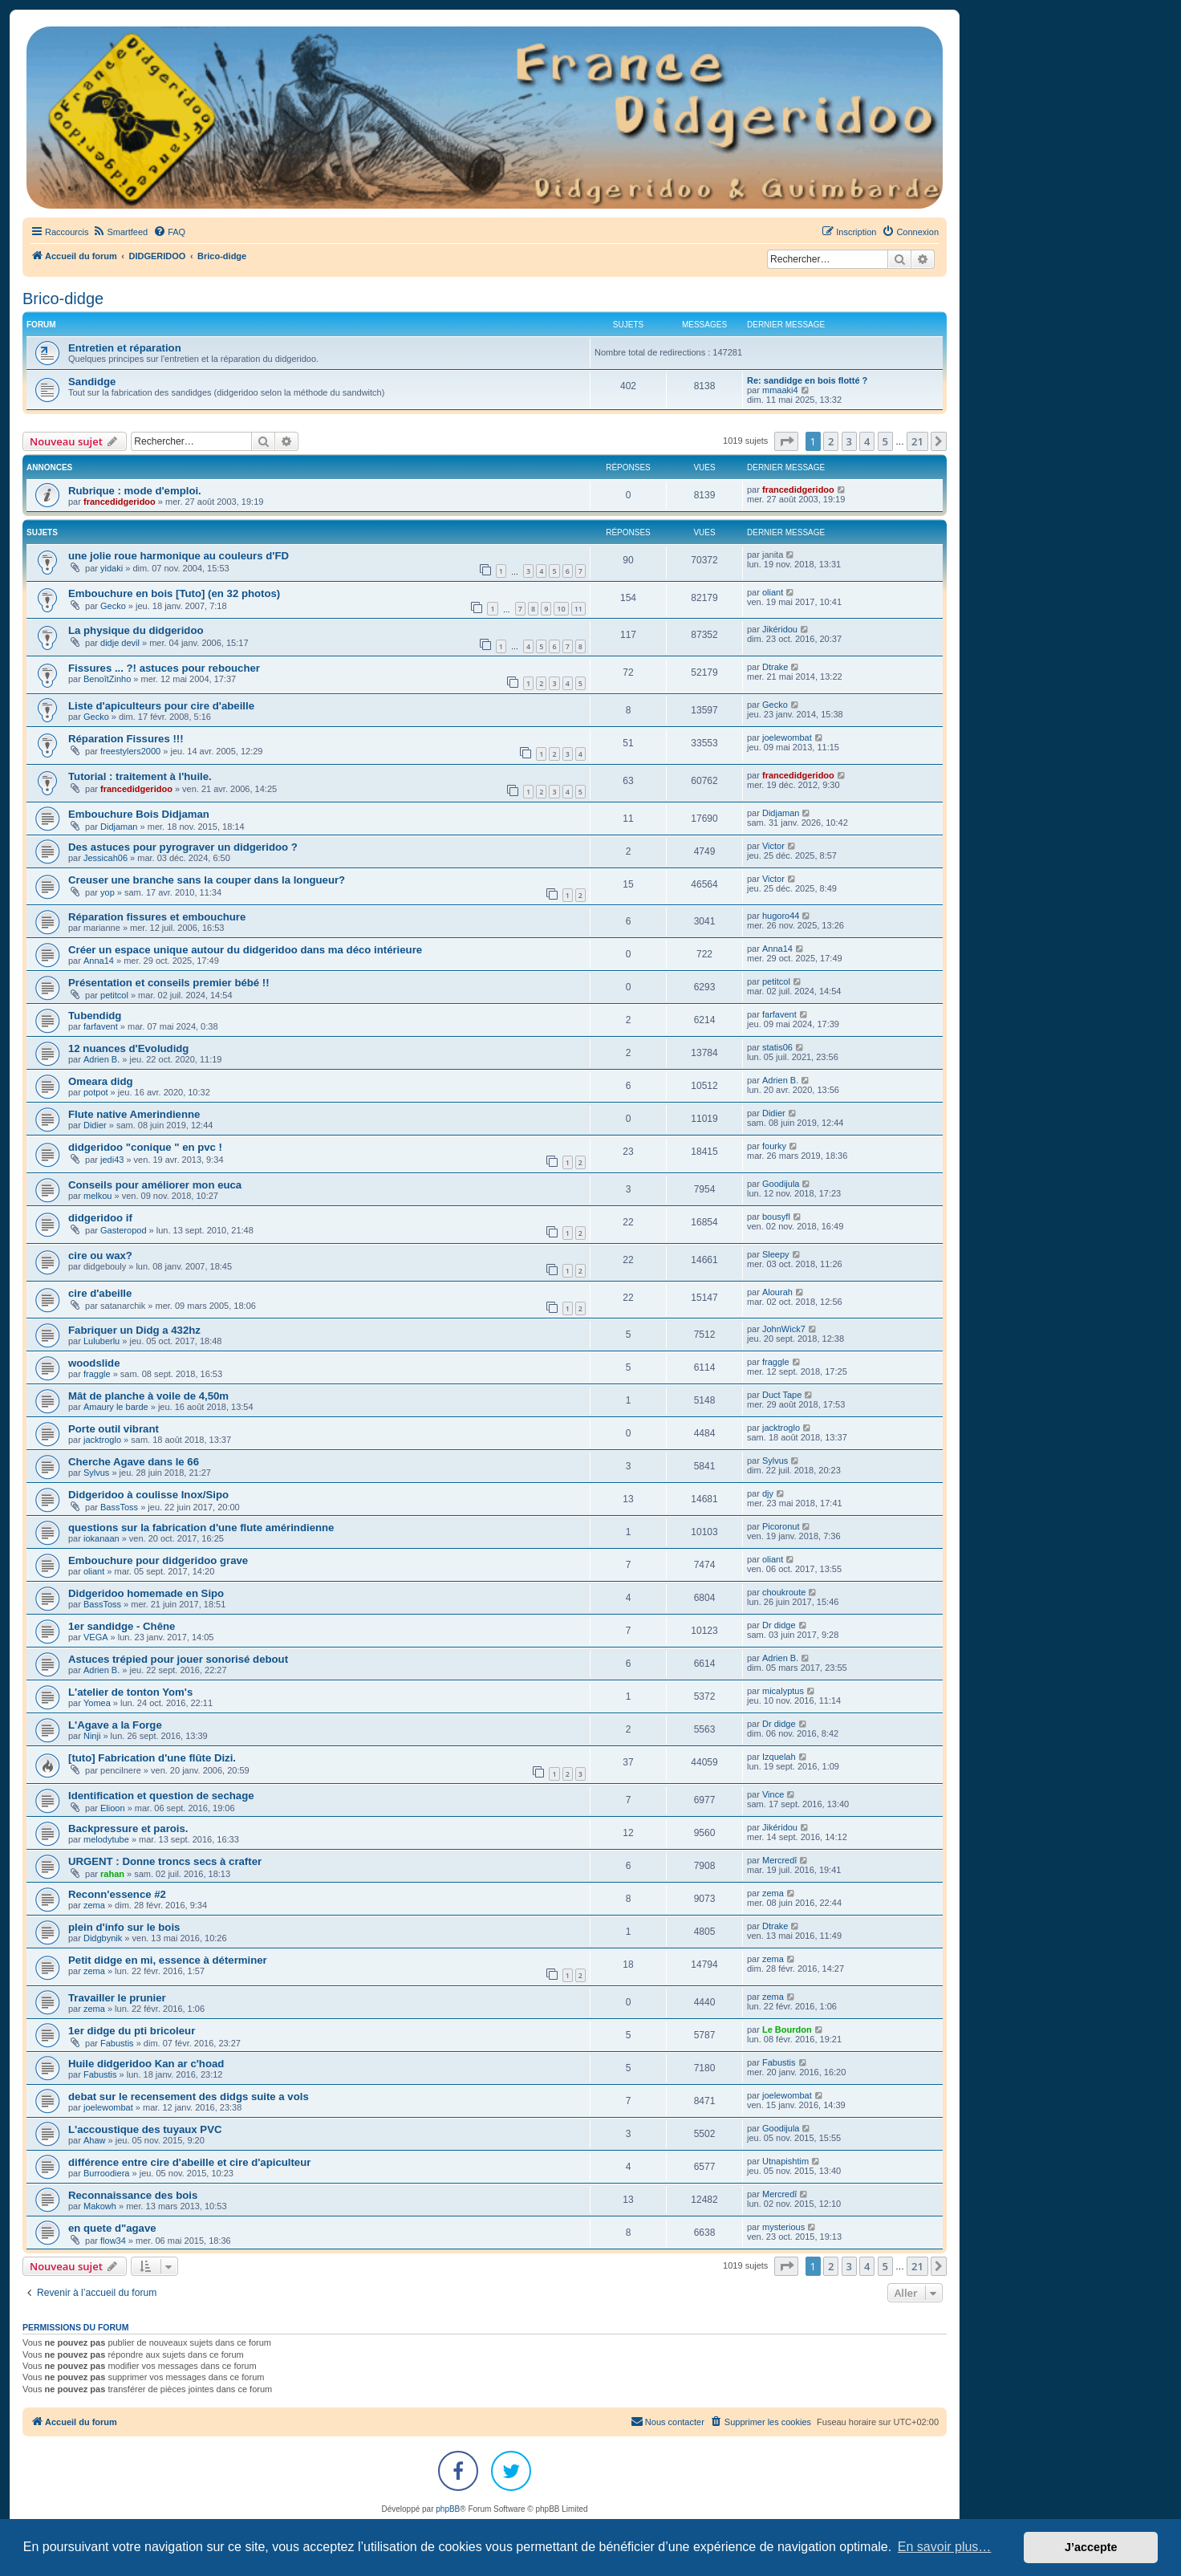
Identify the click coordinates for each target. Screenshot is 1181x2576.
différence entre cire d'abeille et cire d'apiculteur (189, 2162)
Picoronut (780, 1526)
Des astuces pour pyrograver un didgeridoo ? (183, 847)
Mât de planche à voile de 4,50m (148, 1396)
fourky (774, 1146)
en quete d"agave (112, 2228)
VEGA (95, 1637)
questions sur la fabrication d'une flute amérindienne (201, 1528)
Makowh (99, 2206)
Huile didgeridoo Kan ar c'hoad (146, 2064)
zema (94, 1905)
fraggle (97, 1374)
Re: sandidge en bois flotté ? (807, 380)
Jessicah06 (105, 858)
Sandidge (92, 382)
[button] (786, 441)
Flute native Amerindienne (134, 1114)
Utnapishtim (785, 2161)
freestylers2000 (130, 751)
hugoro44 (781, 915)
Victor (773, 846)
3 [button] (849, 441)
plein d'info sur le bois (124, 1927)
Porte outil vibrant (113, 1429)
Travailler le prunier (117, 1998)
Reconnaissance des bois (132, 2195)
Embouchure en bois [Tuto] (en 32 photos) (174, 593)
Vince (773, 1794)
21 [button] (917, 441)
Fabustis (117, 2043)
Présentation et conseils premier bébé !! (169, 983)
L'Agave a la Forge (115, 1725)
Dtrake (775, 667)
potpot (95, 1092)
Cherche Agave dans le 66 (133, 1462)
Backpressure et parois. (128, 1828)
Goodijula (780, 1183)
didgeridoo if (100, 1218)
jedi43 (112, 1159)
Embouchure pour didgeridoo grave (158, 1560)
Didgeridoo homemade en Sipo (146, 1593)
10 (561, 608)
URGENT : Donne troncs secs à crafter (165, 1861)
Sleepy (775, 1254)
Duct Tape (782, 1395)
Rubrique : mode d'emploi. (134, 491)
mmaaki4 (780, 390)
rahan (112, 1874)
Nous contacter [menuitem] (667, 2421)
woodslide (94, 1363)
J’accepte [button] (1091, 2547)
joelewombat (787, 737)
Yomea (97, 1703)
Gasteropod (123, 1230)
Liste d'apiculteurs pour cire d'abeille (161, 706)
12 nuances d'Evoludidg (128, 1048)
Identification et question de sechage (161, 1796)
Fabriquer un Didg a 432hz (134, 1330)
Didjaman (118, 826)
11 (578, 608)
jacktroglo (102, 1439)
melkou (97, 1196)
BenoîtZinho (107, 679)
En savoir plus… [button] (945, 2547)
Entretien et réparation (124, 348)
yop (107, 892)
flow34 (113, 2240)
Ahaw (94, 2140)
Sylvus (96, 1472)
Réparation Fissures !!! (126, 739)
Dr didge (779, 1625)
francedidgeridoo (119, 501)
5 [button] (885, 441)
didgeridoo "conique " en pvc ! (145, 1147)
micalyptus (783, 1691)
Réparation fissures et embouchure (157, 917)
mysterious (783, 2227)
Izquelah (779, 1756)
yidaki (111, 568)
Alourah (777, 1292)
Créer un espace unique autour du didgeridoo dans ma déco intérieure (245, 950)
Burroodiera (106, 2173)
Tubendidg (94, 1016)
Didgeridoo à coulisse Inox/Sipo (148, 1495)
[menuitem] (120, 232)
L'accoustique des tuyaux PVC (144, 2129)
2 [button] (831, 441)
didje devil (120, 643)
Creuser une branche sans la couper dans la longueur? (206, 880)
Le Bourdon (787, 2029)
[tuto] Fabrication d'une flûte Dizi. (152, 1758)
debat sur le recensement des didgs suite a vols (188, 2096)
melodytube (106, 1839)
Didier (95, 1125)
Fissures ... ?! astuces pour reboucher (164, 668)
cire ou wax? (100, 1255)
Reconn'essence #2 (117, 1894)
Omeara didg (100, 1081)
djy (767, 1493)
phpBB (448, 2509)
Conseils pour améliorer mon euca (154, 1185)
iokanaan (101, 1538)
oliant (772, 592)
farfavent (100, 1026)
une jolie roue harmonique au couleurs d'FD (178, 556)
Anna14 (98, 960)
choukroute (784, 1592)
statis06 (777, 1047)
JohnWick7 (784, 1329)
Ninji (91, 1736)
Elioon (112, 1808)
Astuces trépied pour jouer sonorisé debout (178, 1659)
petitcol (114, 995)
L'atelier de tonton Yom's (130, 1692)
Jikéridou (779, 629)
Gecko (113, 606)
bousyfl (776, 1216)
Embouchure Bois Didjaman (138, 814)
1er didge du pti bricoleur (131, 2031)
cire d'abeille (100, 1293)
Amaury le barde (115, 1407)
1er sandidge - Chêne (121, 1626)
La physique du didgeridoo (136, 630)
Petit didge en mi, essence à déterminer (167, 1960)
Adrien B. (101, 1059)
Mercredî (779, 1860)
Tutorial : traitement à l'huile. (140, 776)
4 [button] (867, 441)
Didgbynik (102, 1938)
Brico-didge (62, 298)
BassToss (119, 1507)
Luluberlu (101, 1341)
